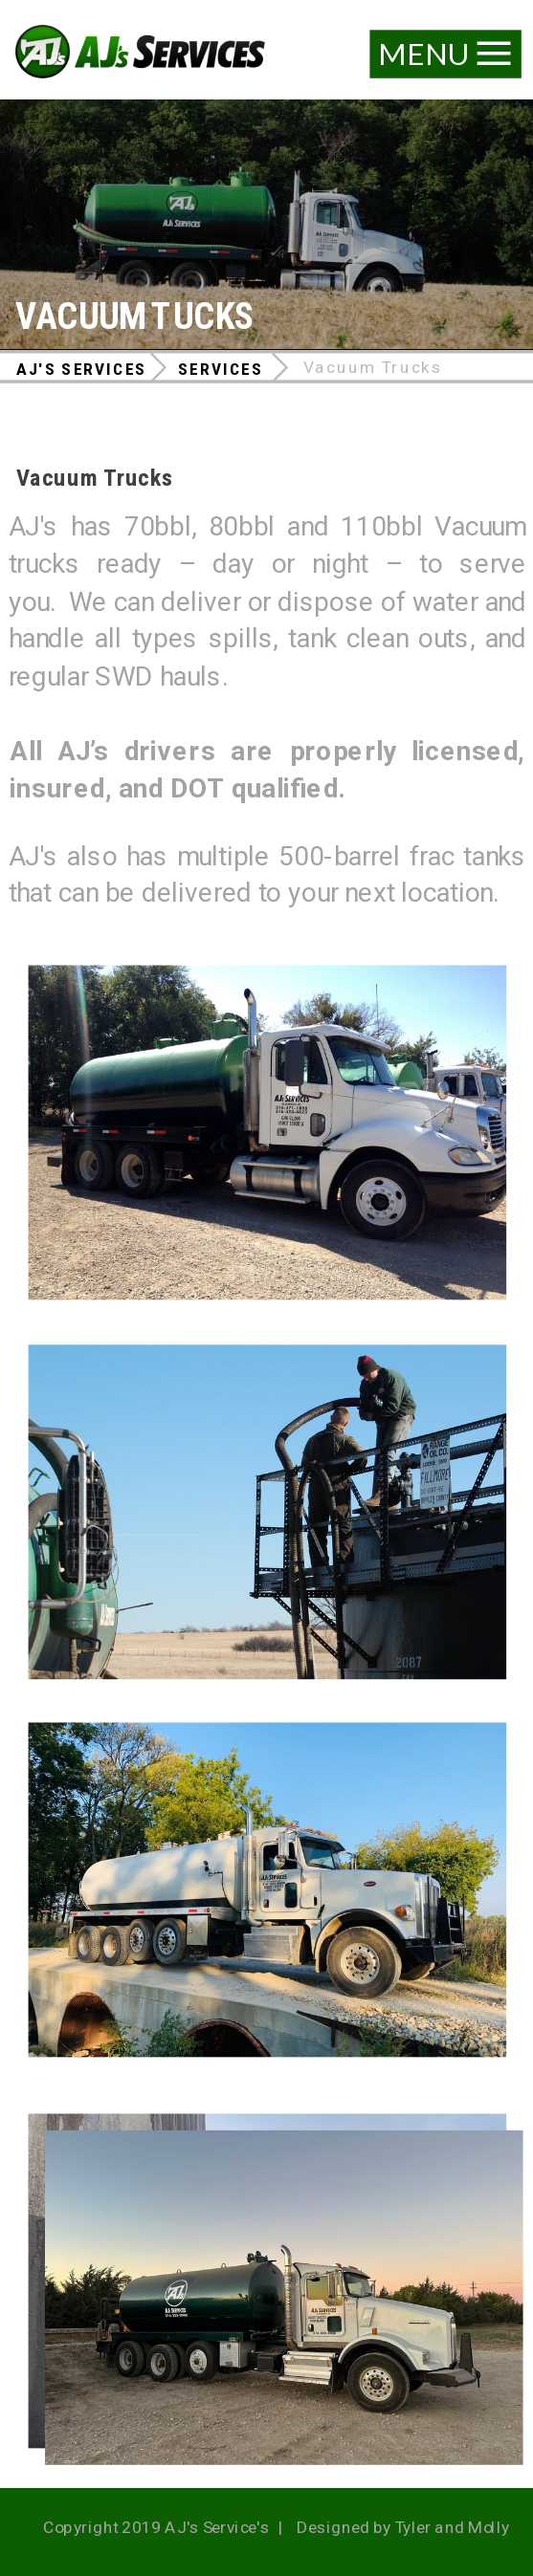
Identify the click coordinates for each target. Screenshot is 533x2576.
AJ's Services (81, 369)
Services (220, 369)
